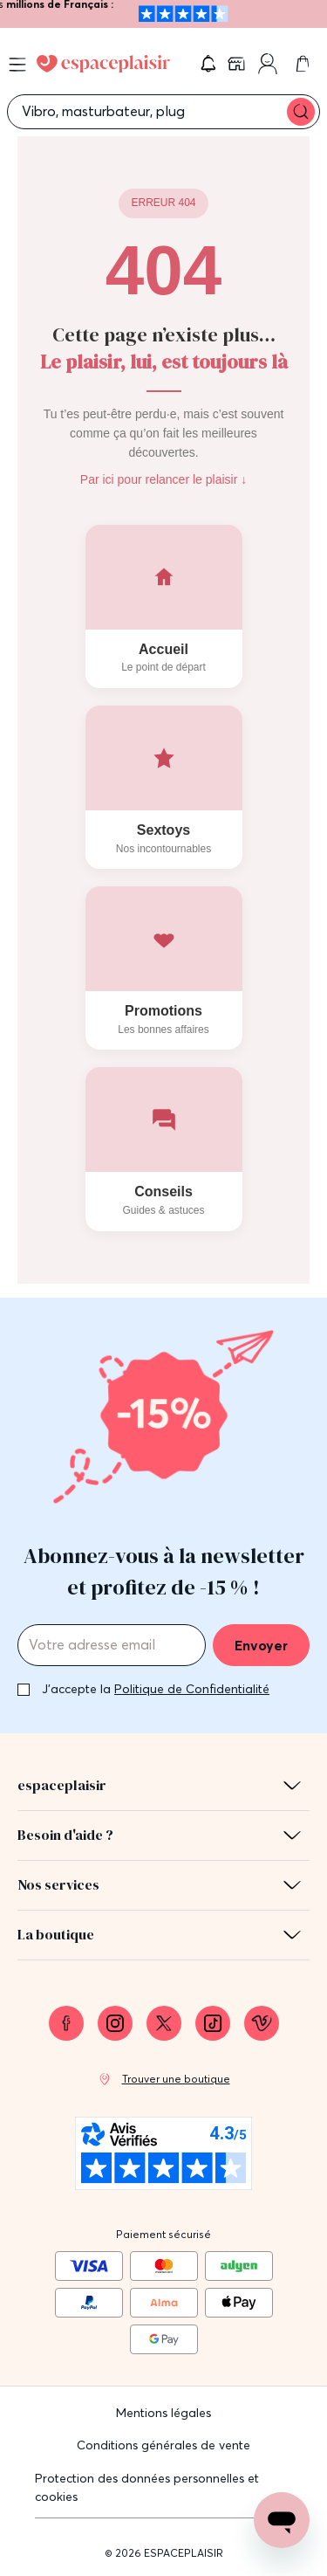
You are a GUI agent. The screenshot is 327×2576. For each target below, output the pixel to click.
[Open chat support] (282, 2520)
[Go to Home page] (103, 63)
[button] (208, 63)
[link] (238, 63)
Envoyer (261, 1645)
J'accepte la (155, 1689)
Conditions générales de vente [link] (163, 2445)
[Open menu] (17, 64)
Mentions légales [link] (163, 2413)
